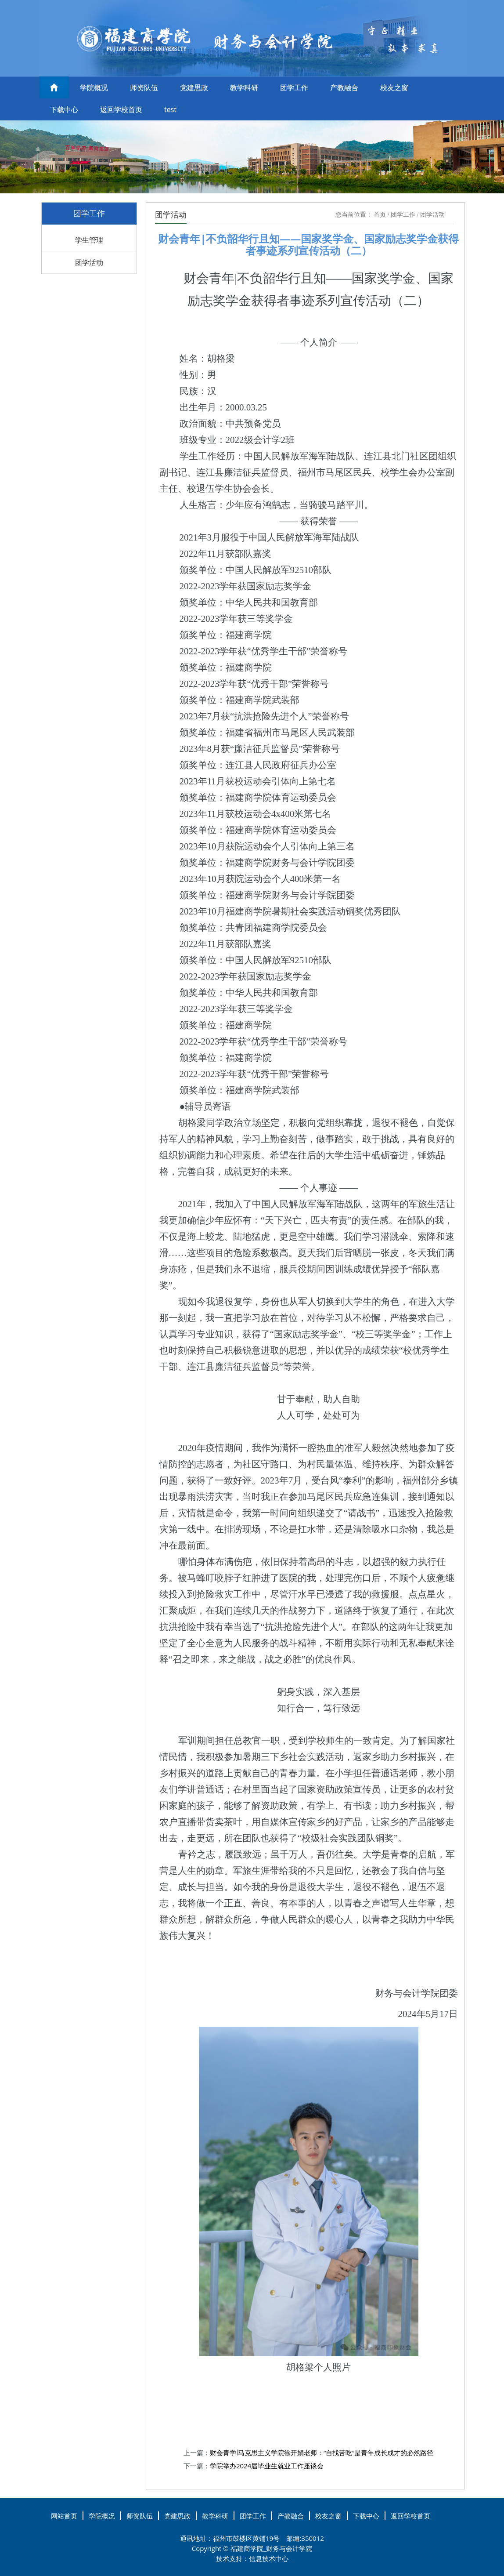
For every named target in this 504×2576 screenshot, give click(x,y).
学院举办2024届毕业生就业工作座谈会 (267, 2465)
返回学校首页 (121, 109)
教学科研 (244, 87)
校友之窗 (394, 87)
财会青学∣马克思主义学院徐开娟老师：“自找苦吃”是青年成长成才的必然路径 (321, 2452)
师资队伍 (144, 87)
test (170, 109)
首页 (380, 214)
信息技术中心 (268, 2558)
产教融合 (344, 87)
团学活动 (89, 262)
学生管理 (89, 240)
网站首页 (64, 2515)
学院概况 (94, 87)
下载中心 (64, 109)
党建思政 (194, 87)
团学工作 (294, 87)
